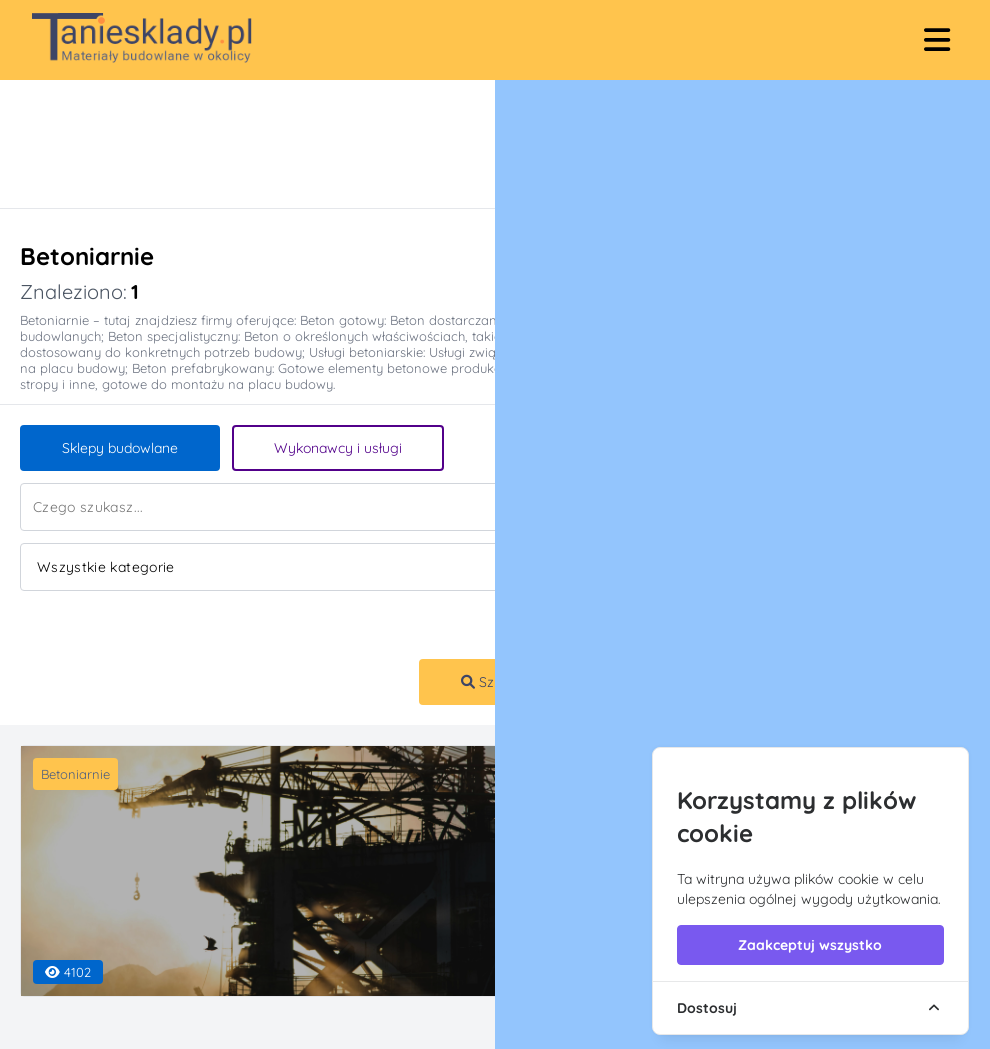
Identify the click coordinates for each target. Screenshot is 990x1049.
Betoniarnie (75, 774)
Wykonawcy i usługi (338, 448)
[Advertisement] (475, 144)
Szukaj (491, 682)
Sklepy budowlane (120, 448)
